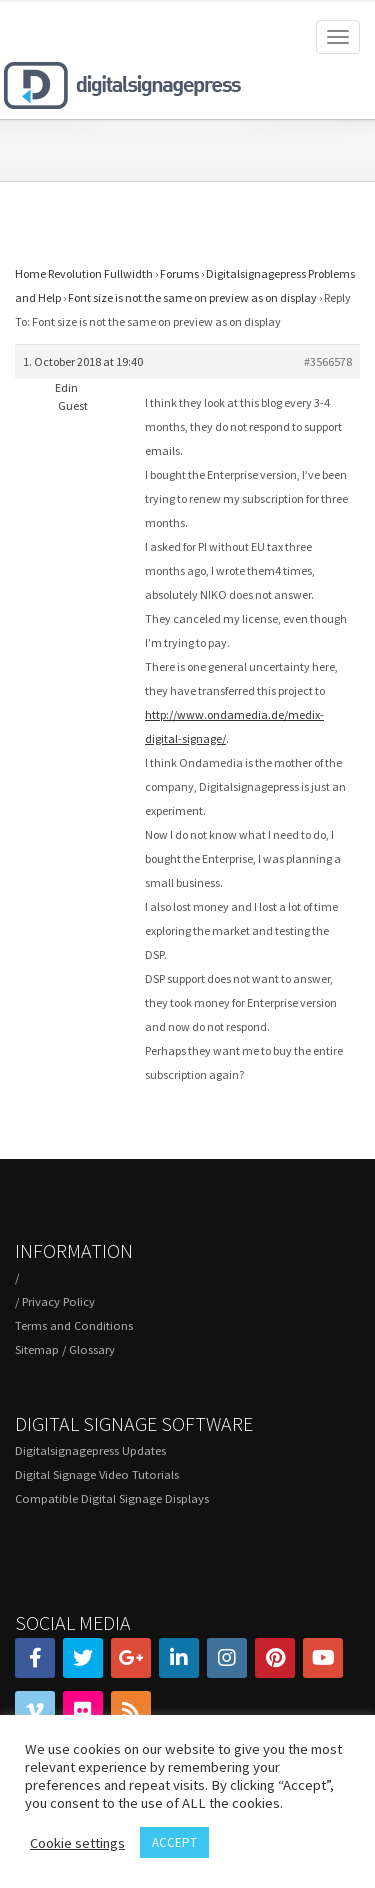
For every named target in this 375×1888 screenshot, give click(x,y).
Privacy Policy (58, 1301)
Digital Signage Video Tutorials (97, 1474)
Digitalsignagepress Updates (90, 1450)
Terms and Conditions (74, 1325)
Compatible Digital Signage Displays (112, 1498)
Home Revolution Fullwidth (84, 273)
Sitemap (37, 1349)
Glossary (92, 1349)
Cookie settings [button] (77, 1843)
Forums (179, 273)
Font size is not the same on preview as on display (192, 297)
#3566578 (328, 361)
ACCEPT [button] (174, 1842)
